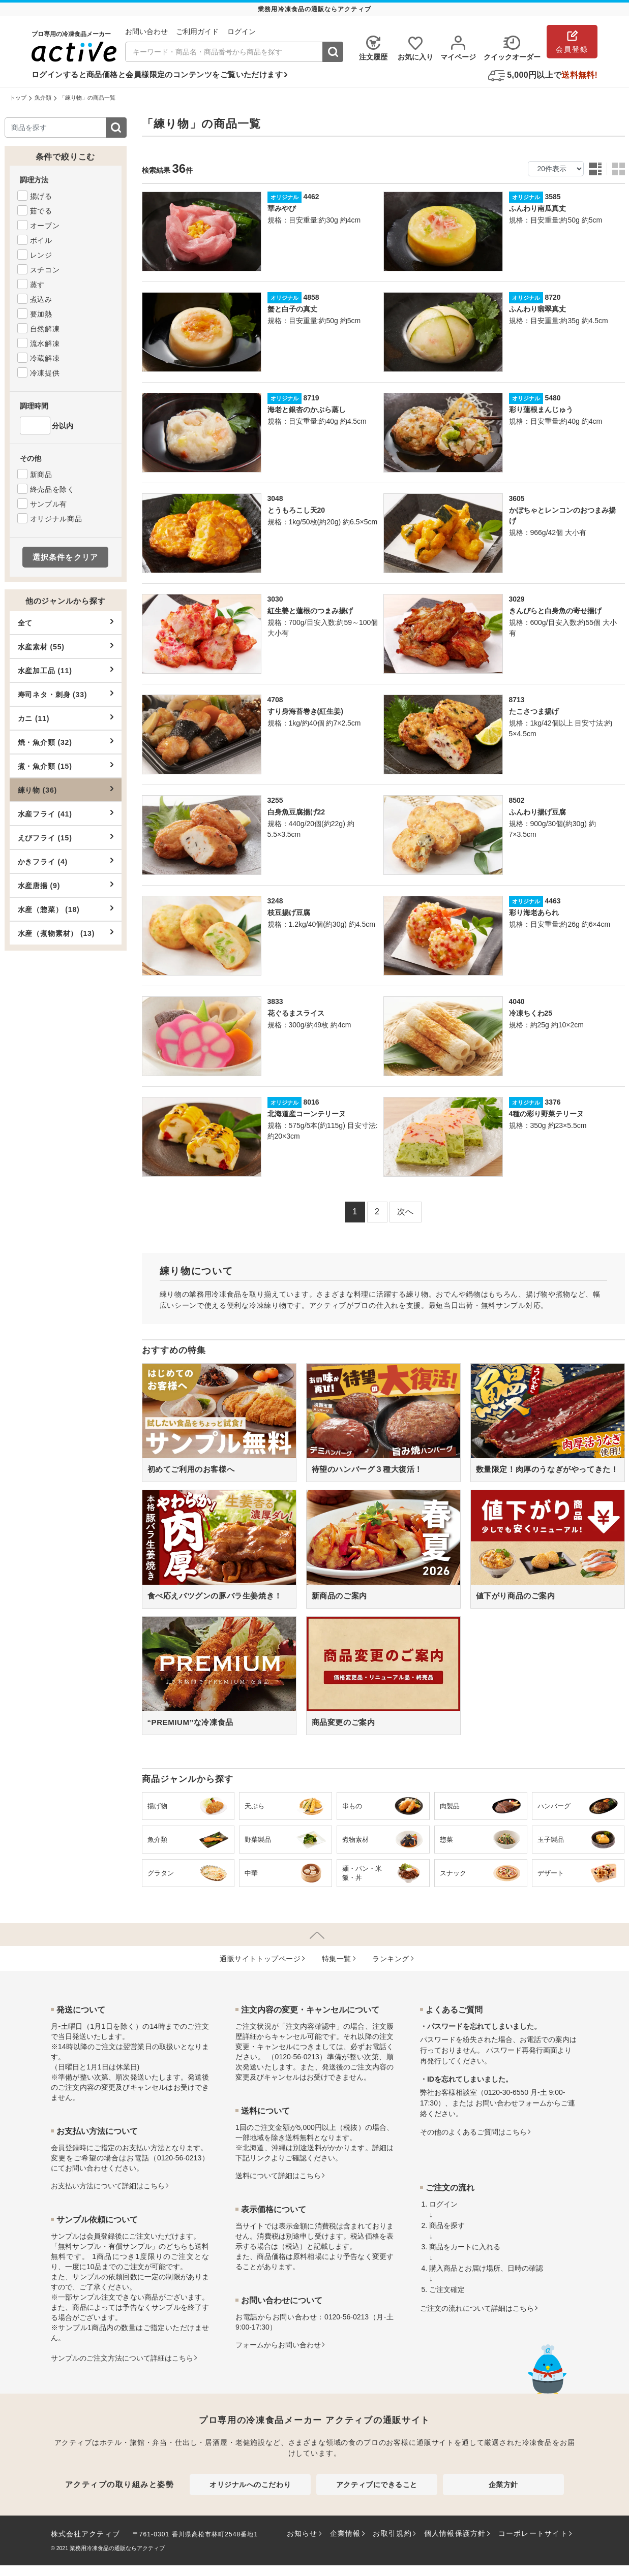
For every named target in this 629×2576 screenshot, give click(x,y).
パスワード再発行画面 (521, 2050)
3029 (517, 599)
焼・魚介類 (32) (65, 741)
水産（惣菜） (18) (65, 909)
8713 (517, 700)
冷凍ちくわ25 (531, 1013)
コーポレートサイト (533, 2533)
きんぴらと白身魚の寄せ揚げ (555, 611)
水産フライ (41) (65, 813)
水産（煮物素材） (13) (65, 932)
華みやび (281, 208)
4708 (275, 700)
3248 (275, 901)
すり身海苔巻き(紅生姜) (305, 711)
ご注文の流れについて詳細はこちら (477, 2308)
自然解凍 (45, 329)
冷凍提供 (45, 373)
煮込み (41, 299)
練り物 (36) (65, 789)
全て (65, 622)
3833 (275, 1001)
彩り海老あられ (534, 912)
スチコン (45, 270)
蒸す (37, 284)
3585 (552, 197)
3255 (275, 800)
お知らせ (302, 2533)
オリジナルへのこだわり (250, 2484)
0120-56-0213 (179, 2158)
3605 (517, 498)
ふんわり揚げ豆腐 (537, 812)
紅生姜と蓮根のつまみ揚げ (310, 611)
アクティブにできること (376, 2484)
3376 (552, 1102)
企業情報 (345, 2533)
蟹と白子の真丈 (292, 309)
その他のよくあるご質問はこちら (473, 2132)
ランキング (390, 1959)
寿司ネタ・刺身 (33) (65, 694)
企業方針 (503, 2484)
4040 (517, 1001)
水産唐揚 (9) (65, 885)
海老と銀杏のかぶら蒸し (306, 409)
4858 (311, 297)
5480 (552, 398)
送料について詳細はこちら (278, 2176)
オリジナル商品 (56, 519)
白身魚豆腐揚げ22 (296, 812)
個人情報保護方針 (455, 2533)
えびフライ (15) (65, 837)
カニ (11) (65, 717)
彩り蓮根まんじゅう (541, 409)
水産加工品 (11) (65, 670)
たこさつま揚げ (534, 711)
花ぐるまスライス (295, 1013)
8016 (311, 1102)
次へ (405, 1211)
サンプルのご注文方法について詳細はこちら (122, 2358)
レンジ (41, 255)
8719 (311, 398)
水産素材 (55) (65, 646)
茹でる (41, 211)
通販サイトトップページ (260, 1959)
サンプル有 (49, 504)
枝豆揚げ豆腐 (288, 912)
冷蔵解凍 (45, 358)
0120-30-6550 (506, 2092)
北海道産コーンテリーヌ (306, 1114)
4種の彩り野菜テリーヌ (546, 1114)
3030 (275, 599)
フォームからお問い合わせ (278, 2345)
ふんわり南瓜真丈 (537, 208)
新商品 (41, 474)
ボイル (41, 240)
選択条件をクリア (65, 557)
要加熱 (41, 314)
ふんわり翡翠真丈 (537, 309)
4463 (552, 901)
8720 (552, 297)
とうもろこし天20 (296, 510)
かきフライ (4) (65, 861)
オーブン (45, 226)
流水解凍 (45, 343)
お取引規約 (392, 2533)
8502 (517, 800)
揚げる (41, 196)
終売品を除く (52, 489)
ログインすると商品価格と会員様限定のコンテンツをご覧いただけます (157, 74)
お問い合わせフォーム (511, 2103)
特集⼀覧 (336, 1959)
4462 (311, 197)
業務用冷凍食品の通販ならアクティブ (117, 2548)
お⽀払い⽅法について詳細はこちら (108, 2186)
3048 (275, 498)
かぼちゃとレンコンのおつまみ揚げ (562, 515)
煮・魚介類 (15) (65, 765)
